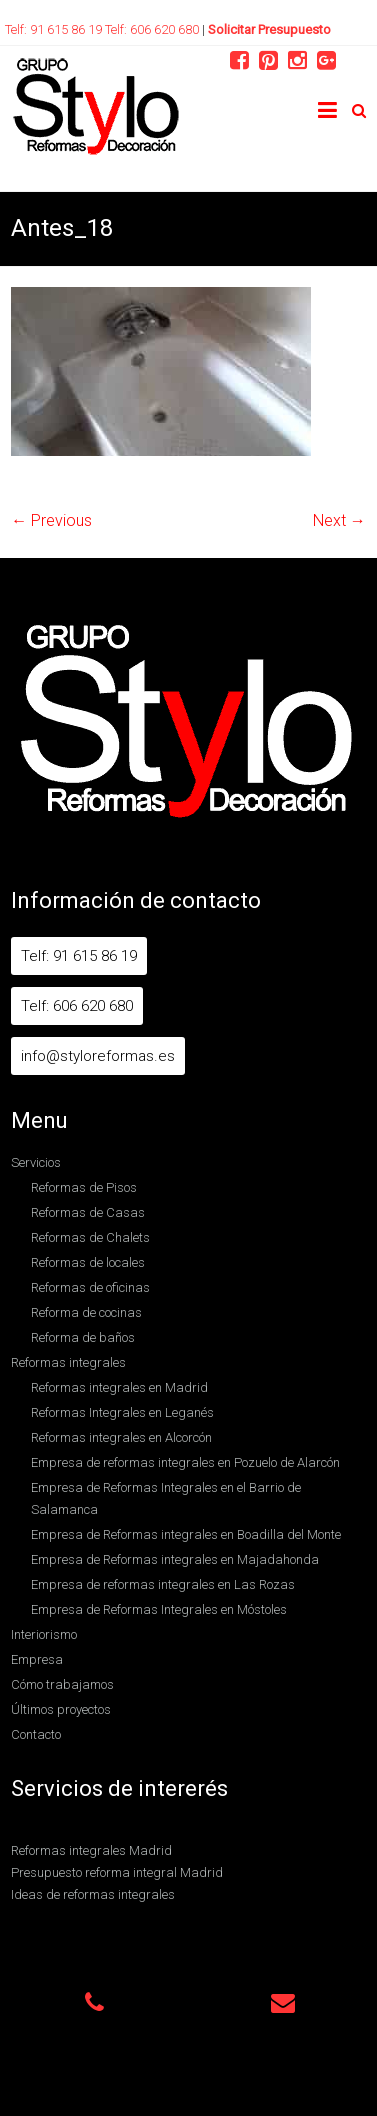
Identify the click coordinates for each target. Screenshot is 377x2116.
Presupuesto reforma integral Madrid (117, 1872)
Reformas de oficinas (90, 1287)
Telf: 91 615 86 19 (55, 29)
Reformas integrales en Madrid (119, 1387)
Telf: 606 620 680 (153, 29)
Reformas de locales (88, 1262)
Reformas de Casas (88, 1212)
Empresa (37, 1659)
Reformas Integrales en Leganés (122, 1412)
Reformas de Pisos (84, 1187)
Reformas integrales (68, 1362)
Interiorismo (44, 1634)
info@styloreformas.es (98, 1056)
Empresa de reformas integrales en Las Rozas (163, 1584)
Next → (339, 520)
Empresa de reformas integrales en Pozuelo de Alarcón (185, 1462)
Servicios (36, 1162)
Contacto (36, 1734)
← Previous (51, 520)
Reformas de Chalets (90, 1237)
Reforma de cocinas (86, 1312)
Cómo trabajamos (62, 1684)
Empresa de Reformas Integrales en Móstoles (159, 1609)
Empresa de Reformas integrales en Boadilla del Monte (186, 1534)
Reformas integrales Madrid (91, 1850)
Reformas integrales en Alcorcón (121, 1437)
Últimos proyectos (61, 1709)
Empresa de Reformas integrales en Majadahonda (175, 1559)
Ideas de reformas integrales (93, 1894)
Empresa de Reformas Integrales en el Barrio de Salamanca (166, 1498)
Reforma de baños (83, 1337)
